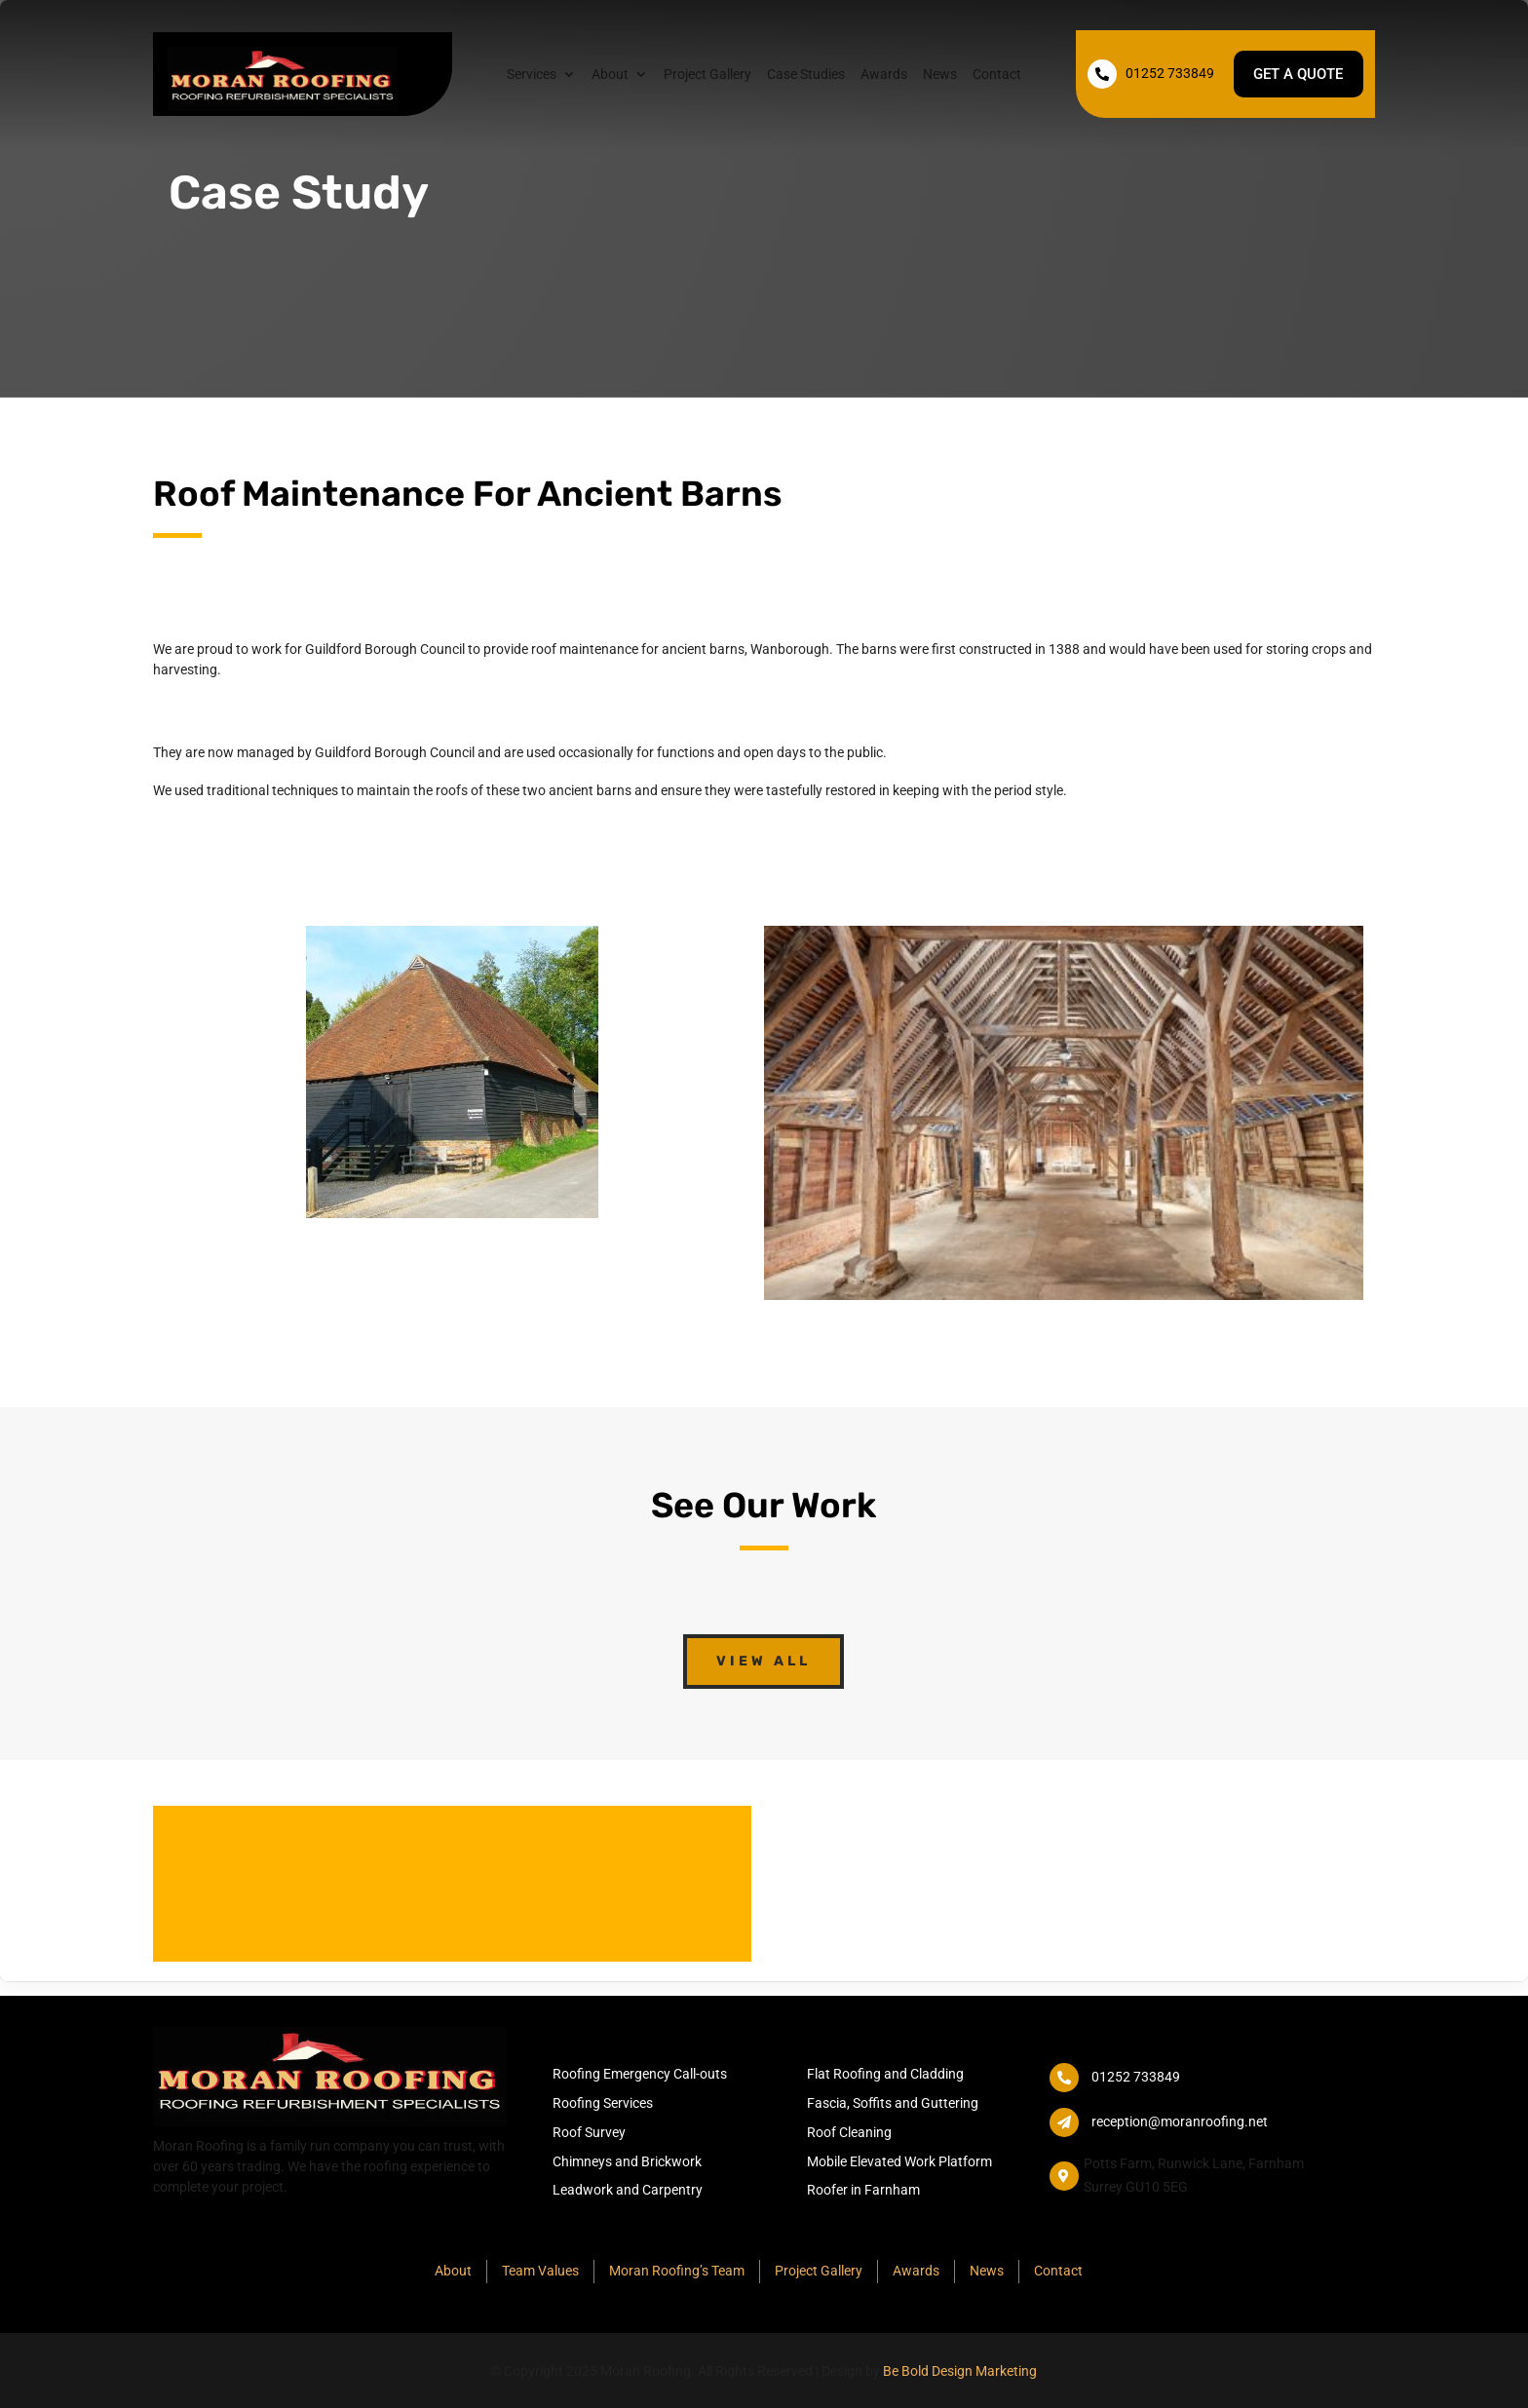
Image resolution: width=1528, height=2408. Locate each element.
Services (530, 74)
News (939, 74)
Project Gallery (706, 74)
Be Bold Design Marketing (960, 2371)
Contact (996, 74)
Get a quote (1295, 73)
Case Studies (805, 74)
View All (763, 1661)
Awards (883, 74)
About (609, 74)
